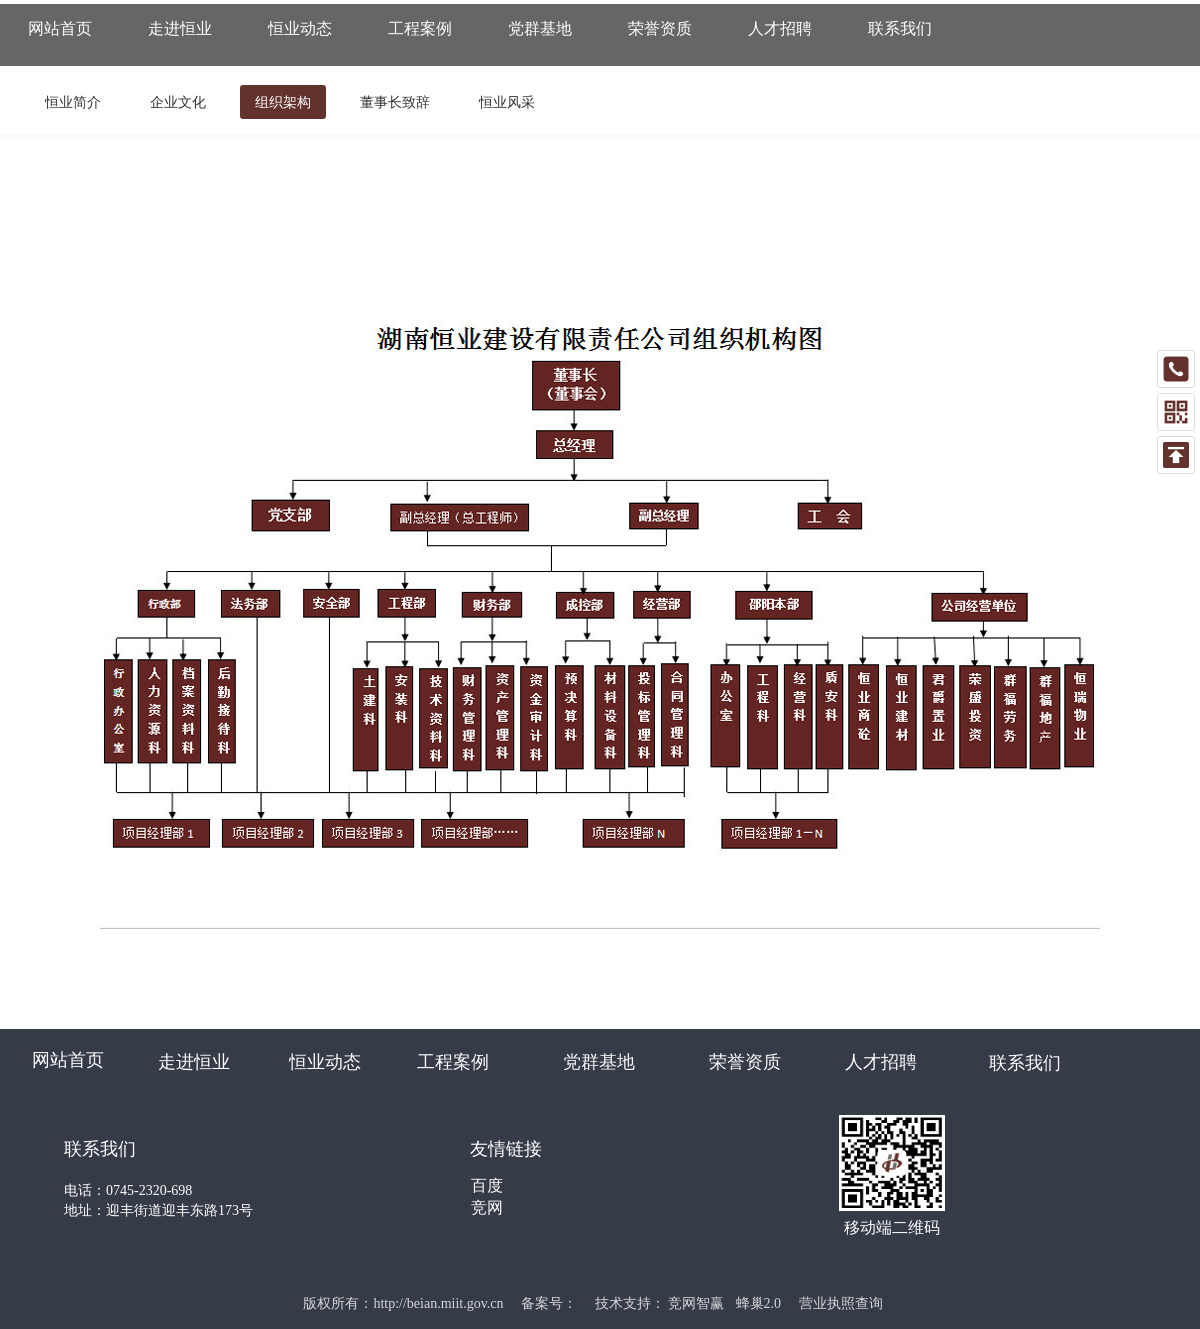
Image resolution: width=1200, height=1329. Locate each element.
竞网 (487, 1207)
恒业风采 (507, 102)
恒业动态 (325, 1062)
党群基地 (599, 1062)
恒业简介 (73, 102)
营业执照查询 (841, 1303)
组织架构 (283, 102)
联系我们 (1025, 1063)
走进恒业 (194, 1062)
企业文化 (178, 102)
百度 (487, 1185)
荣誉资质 (745, 1062)
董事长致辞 (395, 102)
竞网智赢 (696, 1303)
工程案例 (453, 1062)
